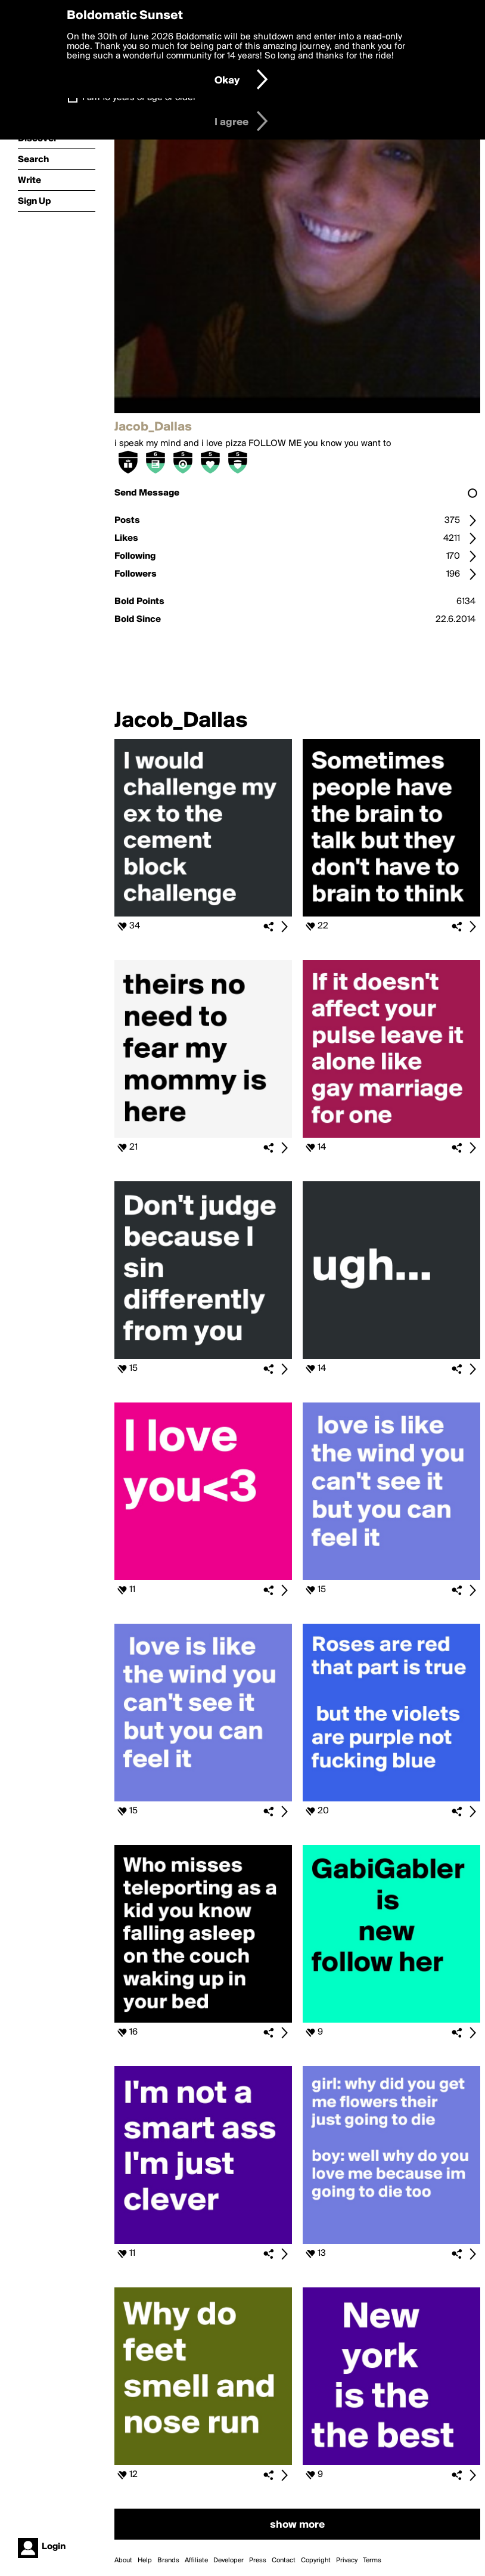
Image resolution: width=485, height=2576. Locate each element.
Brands (168, 2560)
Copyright (316, 2560)
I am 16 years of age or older (139, 98)
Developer (228, 2560)
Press (257, 2560)
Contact (284, 2560)
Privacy (346, 2560)
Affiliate (196, 2560)
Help (145, 2560)
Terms (372, 2560)
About (123, 2560)
